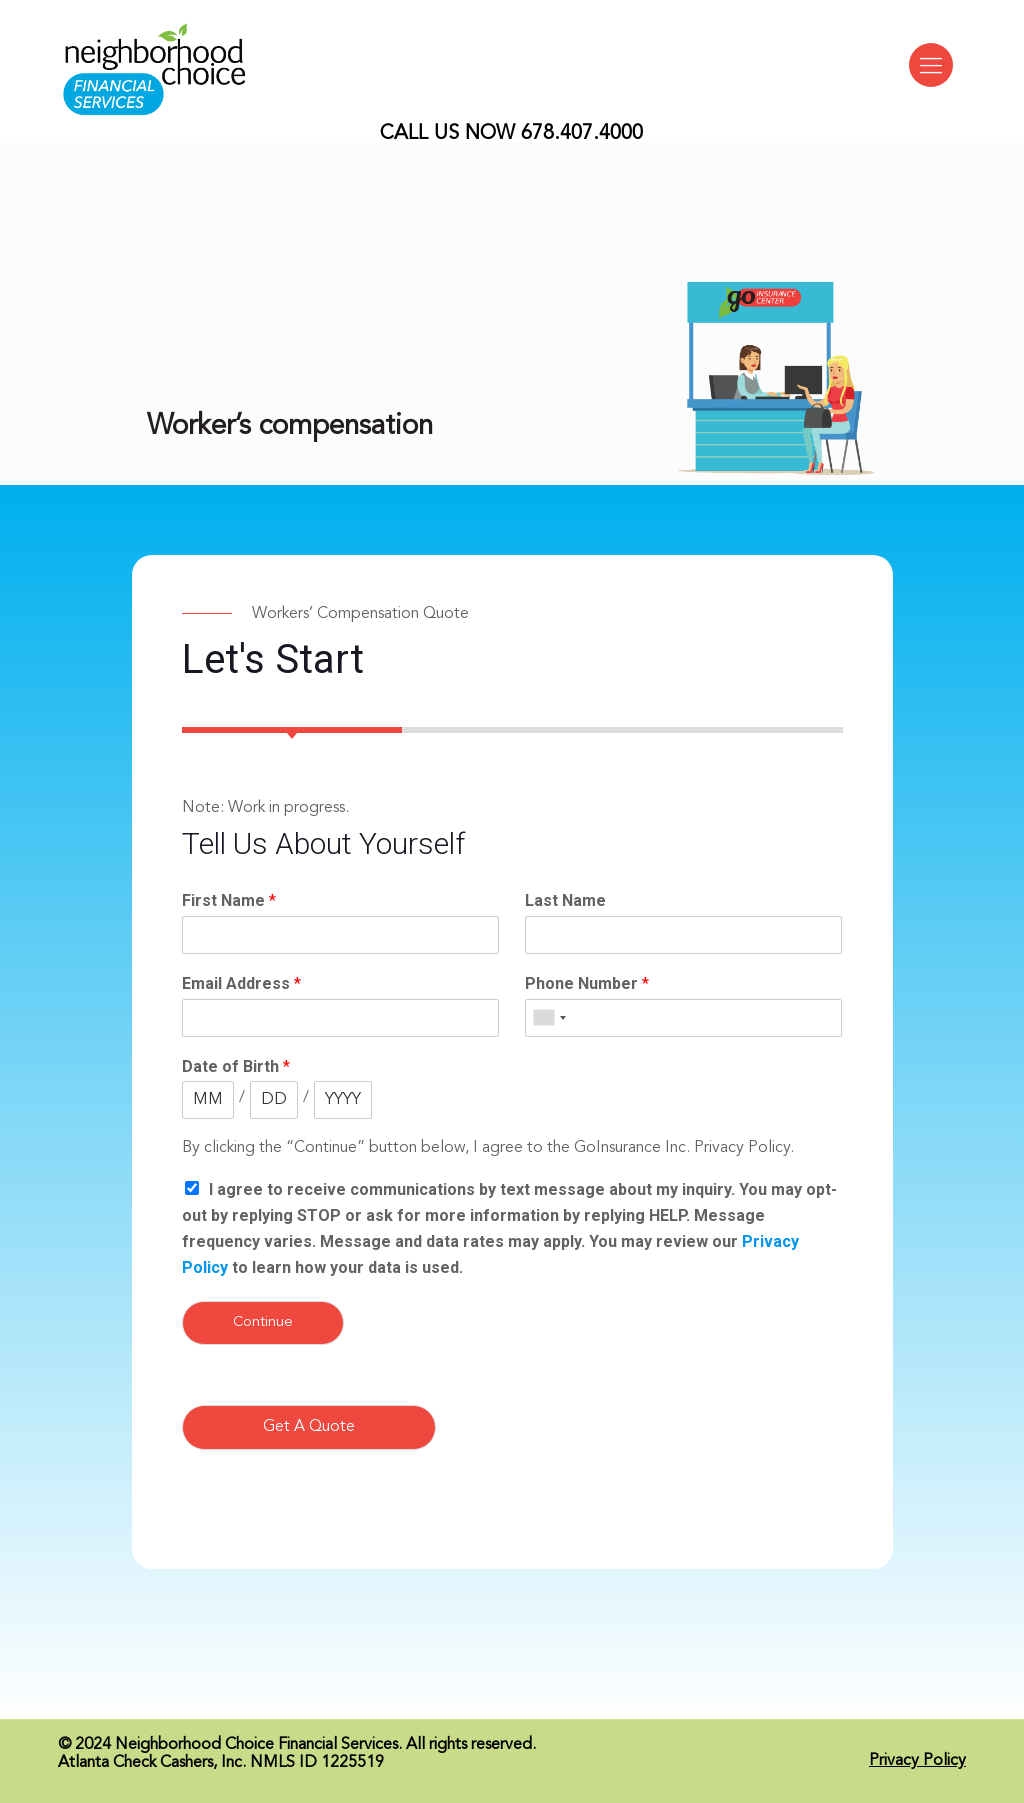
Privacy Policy (917, 1761)
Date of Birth (236, 1066)
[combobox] (549, 1018)
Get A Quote (309, 1427)
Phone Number (587, 983)
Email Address (241, 983)
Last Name (565, 900)
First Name (229, 900)
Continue (263, 1322)
